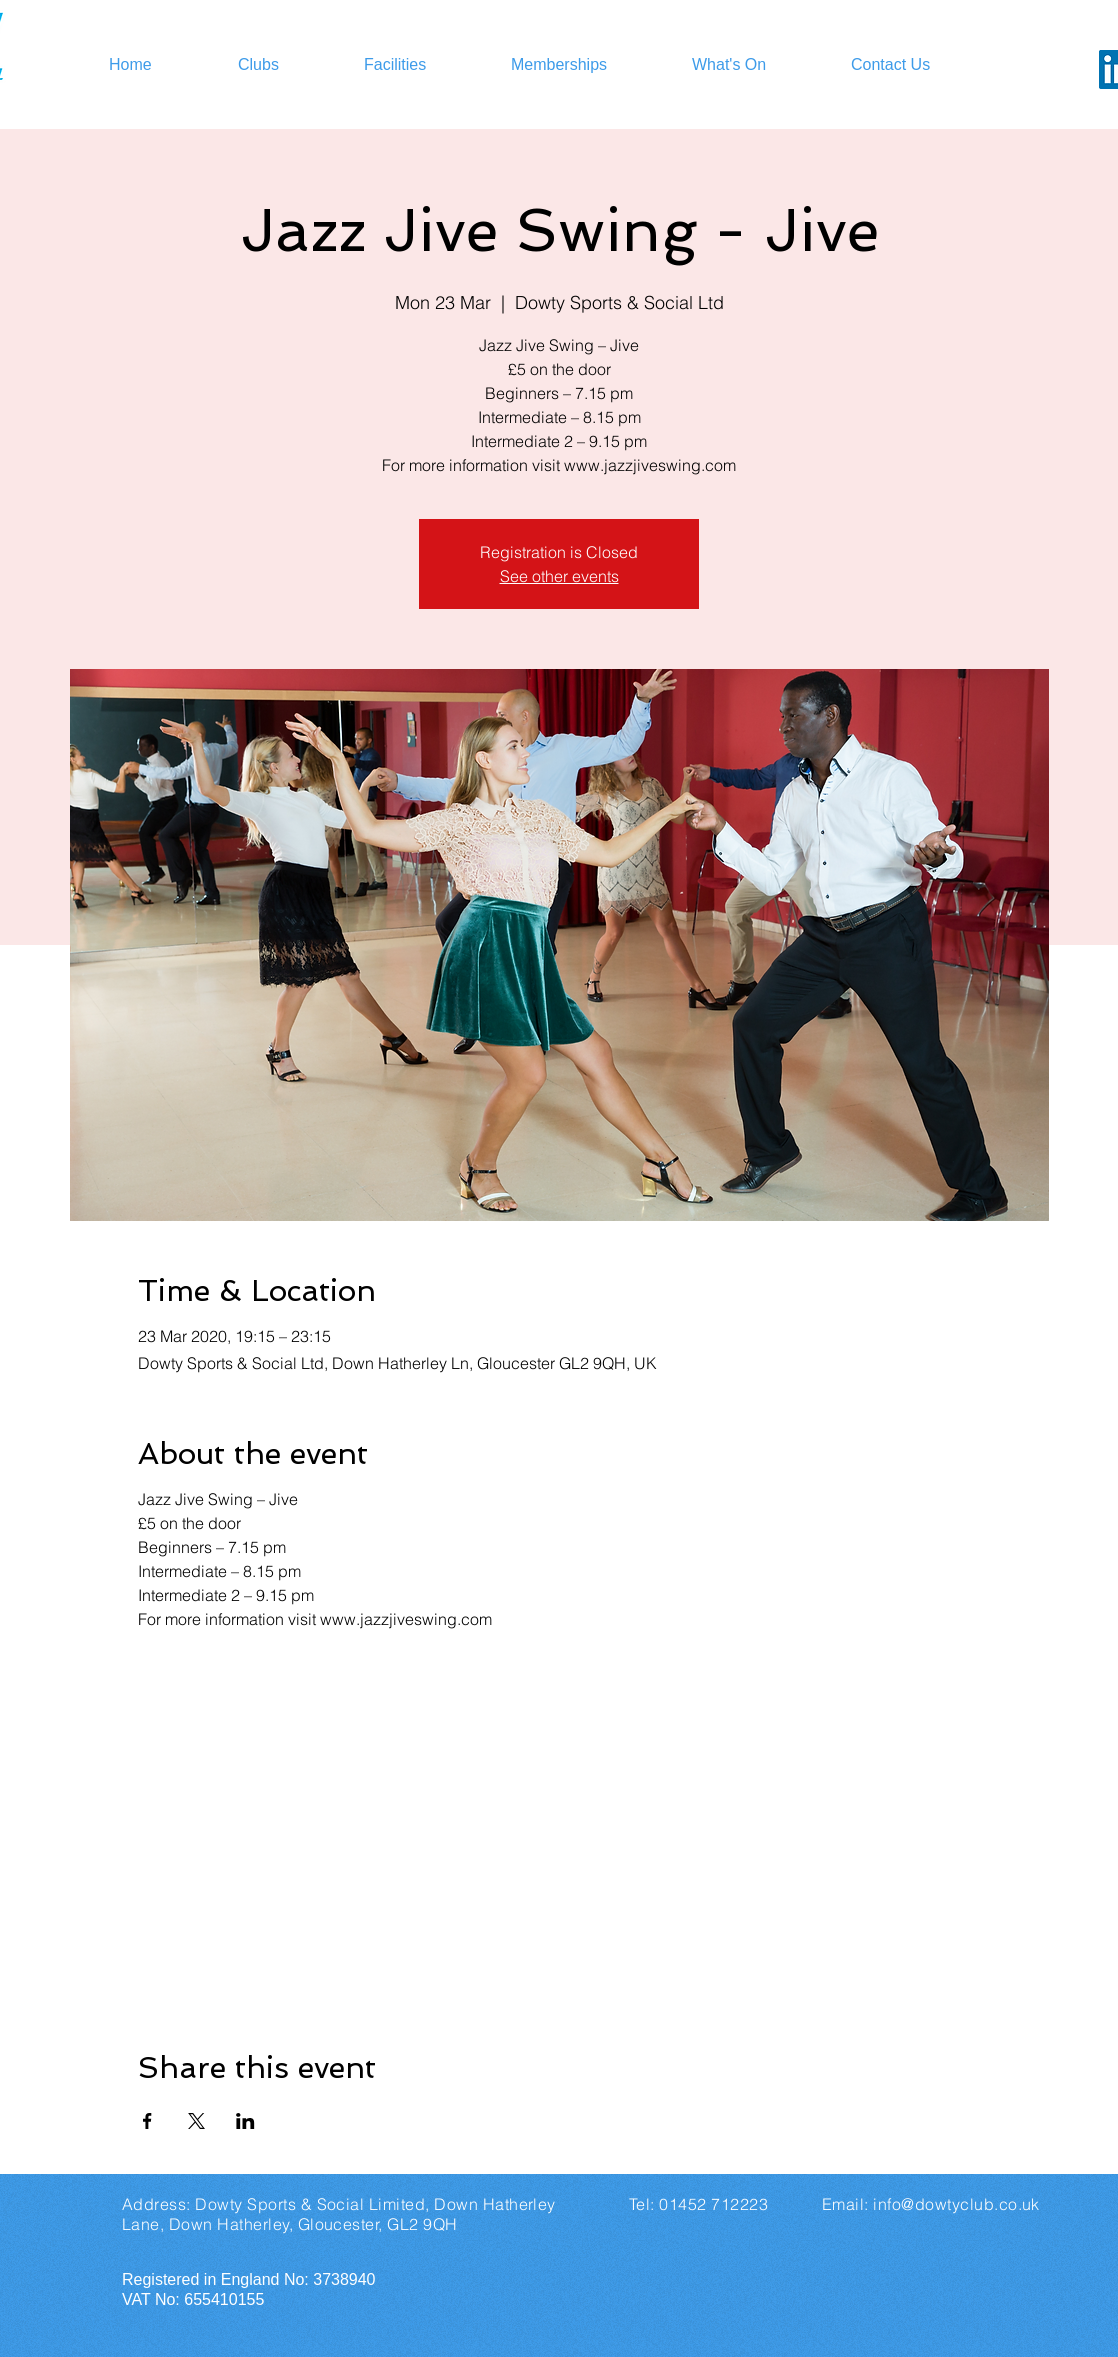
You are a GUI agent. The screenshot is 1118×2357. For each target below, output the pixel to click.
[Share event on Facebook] (147, 2121)
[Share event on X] (196, 2121)
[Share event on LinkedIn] (245, 2121)
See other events (559, 576)
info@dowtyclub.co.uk (956, 2204)
